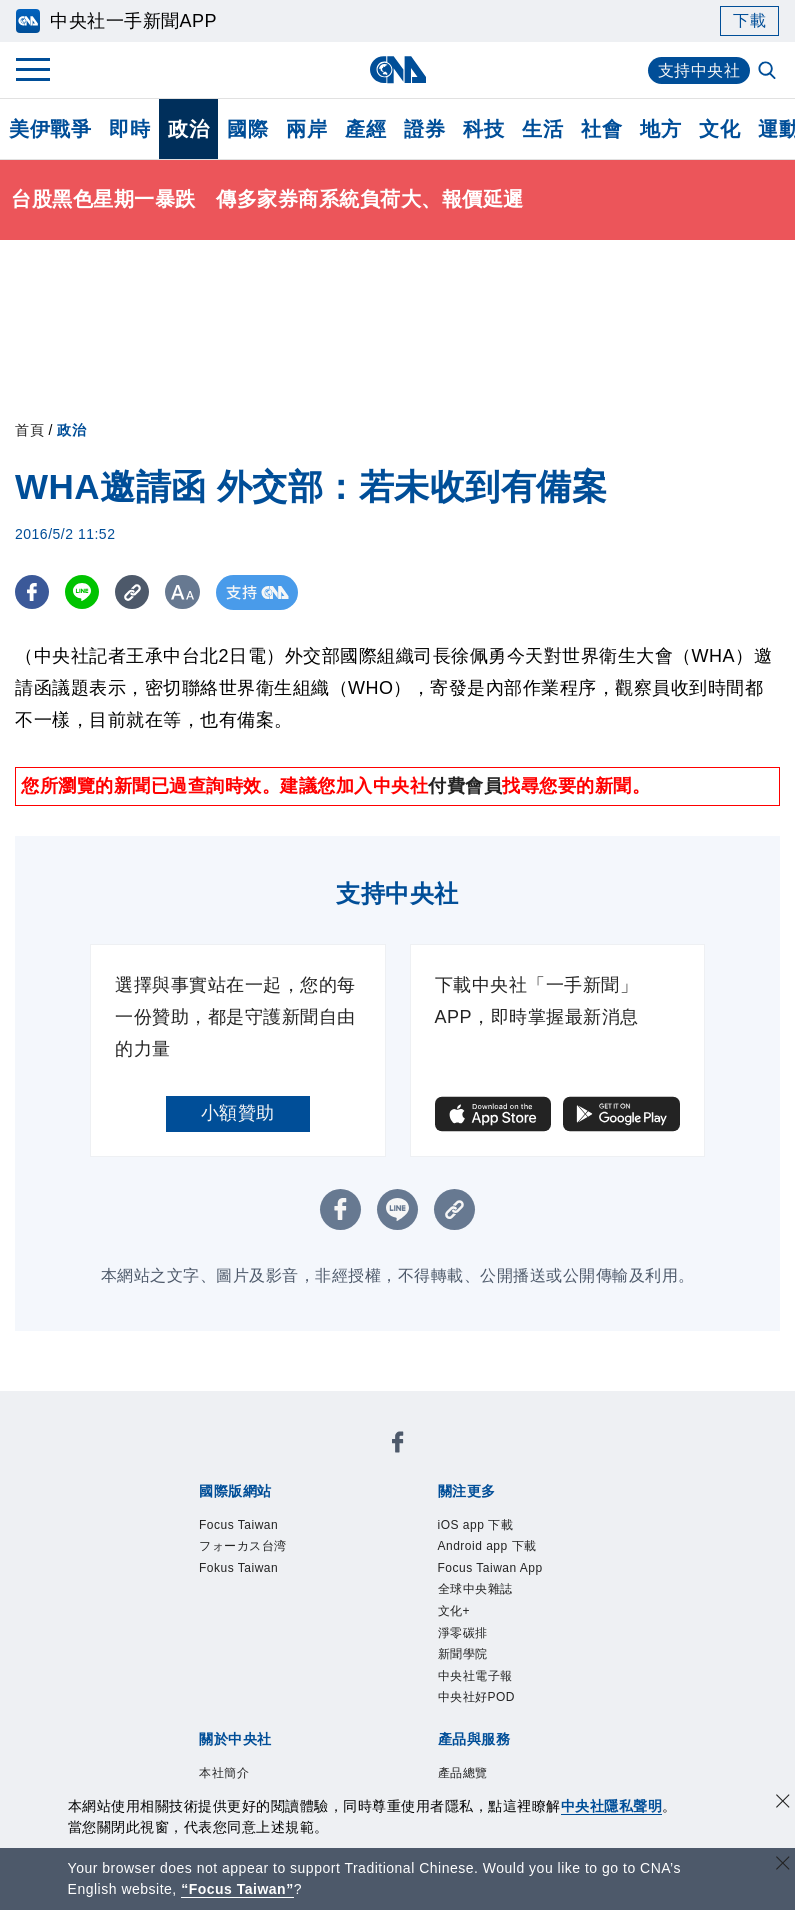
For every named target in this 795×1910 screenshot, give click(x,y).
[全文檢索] (769, 72)
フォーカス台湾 (243, 1546)
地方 (660, 129)
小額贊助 (238, 1113)
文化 (719, 129)
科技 (483, 129)
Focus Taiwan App (490, 1568)
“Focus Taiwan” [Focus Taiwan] (237, 1889)
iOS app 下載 (476, 1525)
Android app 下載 (487, 1546)
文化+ (454, 1611)
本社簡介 (224, 1773)
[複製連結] (134, 592)
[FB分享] (32, 592)
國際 (247, 129)
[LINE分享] (83, 592)
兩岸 (306, 129)
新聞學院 (463, 1654)
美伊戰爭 (50, 129)
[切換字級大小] (185, 592)
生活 (542, 129)
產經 (365, 129)
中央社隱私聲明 (612, 1806)
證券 (424, 129)
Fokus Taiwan (238, 1568)
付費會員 (465, 786)
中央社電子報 (475, 1676)
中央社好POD (477, 1697)
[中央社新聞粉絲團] (398, 1445)
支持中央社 (699, 70)
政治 (188, 129)
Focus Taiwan (238, 1525)
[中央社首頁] (397, 69)
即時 (129, 129)
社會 (601, 129)
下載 (749, 20)
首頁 (29, 430)
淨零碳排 (463, 1633)
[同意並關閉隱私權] (783, 1803)
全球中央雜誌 (475, 1589)
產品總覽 (463, 1773)
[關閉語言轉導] (783, 1865)
